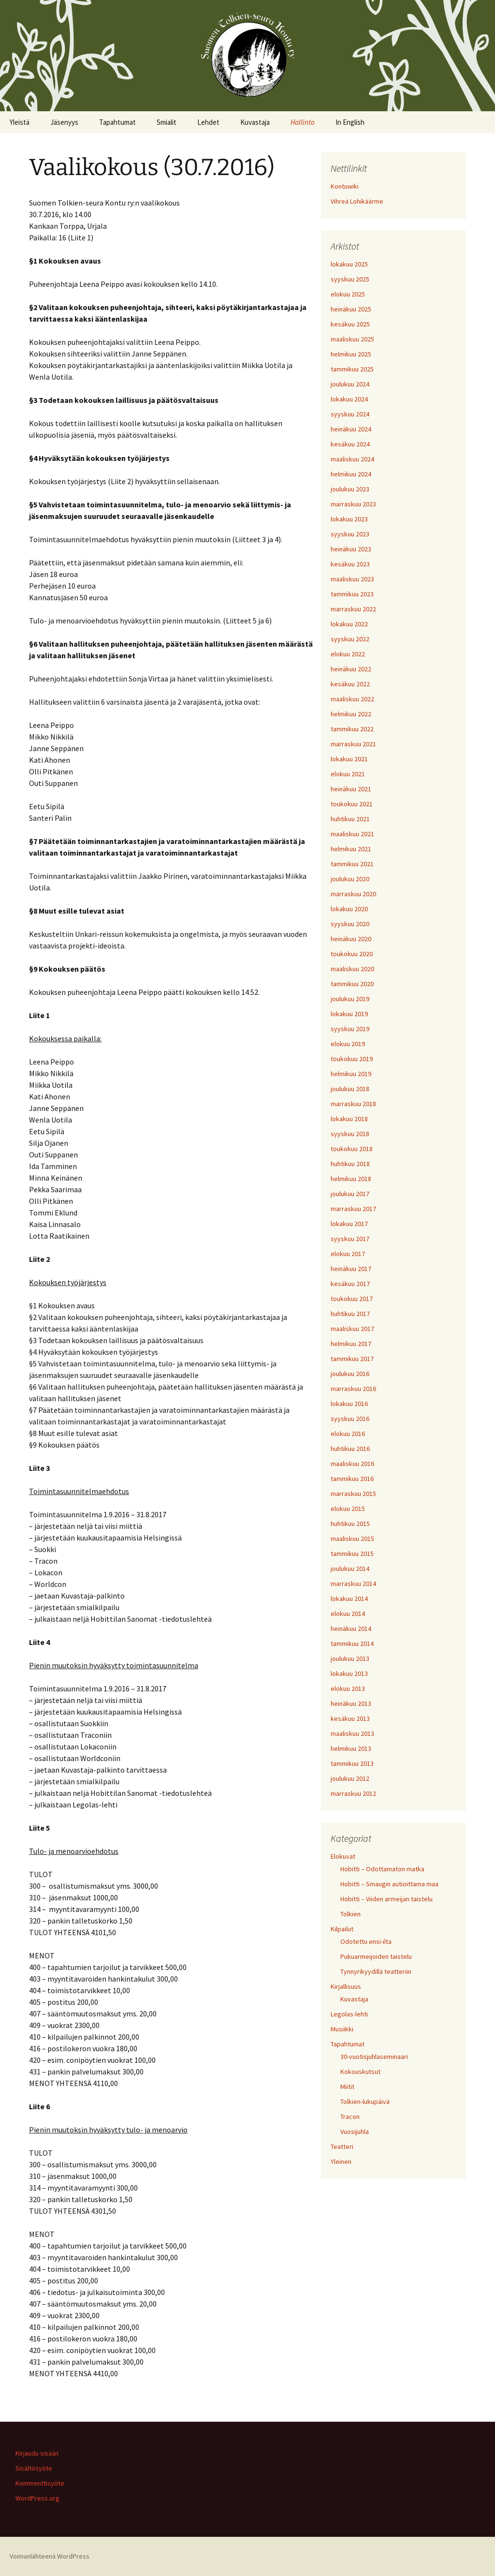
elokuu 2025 (348, 294)
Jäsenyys (64, 122)
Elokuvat (343, 1856)
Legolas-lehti (349, 2014)
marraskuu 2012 (353, 1793)
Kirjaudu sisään (36, 2453)
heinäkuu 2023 (351, 549)
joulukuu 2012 (350, 1778)
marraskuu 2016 (353, 1388)
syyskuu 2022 (350, 639)
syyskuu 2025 (350, 279)
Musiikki (342, 2029)
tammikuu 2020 (352, 983)
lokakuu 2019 (349, 1013)
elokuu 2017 (348, 1253)
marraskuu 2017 (353, 1208)
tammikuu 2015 (352, 1553)
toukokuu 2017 (352, 1298)
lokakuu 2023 (349, 519)
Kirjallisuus (346, 1986)
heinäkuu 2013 (351, 1703)
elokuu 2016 (348, 1433)
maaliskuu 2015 (352, 1538)
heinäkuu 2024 (351, 429)
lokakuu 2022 (349, 624)
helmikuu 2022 (351, 714)
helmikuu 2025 (351, 354)
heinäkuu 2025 (351, 309)
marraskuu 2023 (353, 504)
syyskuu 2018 (350, 1133)
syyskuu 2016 (350, 1418)
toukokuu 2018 (352, 1148)
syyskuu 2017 (350, 1238)
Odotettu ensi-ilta (366, 1941)
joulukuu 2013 (350, 1658)
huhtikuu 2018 (350, 1163)
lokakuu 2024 (349, 399)
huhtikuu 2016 (350, 1448)
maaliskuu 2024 (352, 459)
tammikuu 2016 (352, 1478)
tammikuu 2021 (352, 863)
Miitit (347, 2086)
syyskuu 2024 (350, 414)
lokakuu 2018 (349, 1118)
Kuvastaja (255, 122)
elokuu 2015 (348, 1508)
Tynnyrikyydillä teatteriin (375, 1971)
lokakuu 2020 (349, 908)
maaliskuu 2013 (352, 1733)
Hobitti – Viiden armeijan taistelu (386, 1899)
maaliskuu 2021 (352, 833)
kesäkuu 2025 (350, 324)
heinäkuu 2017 (351, 1268)
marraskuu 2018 (353, 1103)
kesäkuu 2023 (350, 564)
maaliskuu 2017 (352, 1328)
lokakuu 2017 (349, 1223)
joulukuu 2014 (350, 1568)
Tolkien (350, 1914)
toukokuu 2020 (352, 953)
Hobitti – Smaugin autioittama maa (389, 1884)
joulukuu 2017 (350, 1193)
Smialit (166, 122)
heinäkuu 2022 (351, 669)
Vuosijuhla (354, 2131)
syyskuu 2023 (350, 534)
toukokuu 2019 (352, 1058)
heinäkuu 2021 (351, 789)
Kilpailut (342, 1929)
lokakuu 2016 (349, 1403)
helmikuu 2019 (351, 1073)
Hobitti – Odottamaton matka (382, 1869)
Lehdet (208, 122)
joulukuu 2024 (350, 384)
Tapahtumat (117, 122)
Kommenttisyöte (39, 2483)
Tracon (350, 2116)
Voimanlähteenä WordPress (49, 2556)
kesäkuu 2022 (350, 684)
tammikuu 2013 (352, 1763)
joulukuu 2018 (350, 1088)
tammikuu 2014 (352, 1643)
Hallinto (303, 122)
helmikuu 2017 (351, 1343)
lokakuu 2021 (349, 759)
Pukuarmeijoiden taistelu (376, 1956)
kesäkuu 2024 (350, 444)
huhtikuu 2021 (350, 818)
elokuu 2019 (348, 1043)
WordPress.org (37, 2498)
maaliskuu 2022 (352, 699)
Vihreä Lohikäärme (357, 201)
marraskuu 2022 (353, 609)
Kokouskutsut (360, 2071)
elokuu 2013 (348, 1688)
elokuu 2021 (348, 774)
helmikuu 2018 (351, 1178)
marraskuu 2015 (353, 1493)
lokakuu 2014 (349, 1598)
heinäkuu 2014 (351, 1628)
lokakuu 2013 (349, 1673)
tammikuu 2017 (352, 1358)
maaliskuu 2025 (352, 339)
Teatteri (342, 2146)
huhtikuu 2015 (350, 1523)
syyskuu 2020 (350, 923)
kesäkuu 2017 (350, 1283)
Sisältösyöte (33, 2468)
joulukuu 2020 (350, 878)
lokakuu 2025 (349, 264)
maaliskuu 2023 (352, 579)
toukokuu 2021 (352, 803)
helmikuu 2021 (351, 848)
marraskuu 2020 (353, 893)
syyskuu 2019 (350, 1028)
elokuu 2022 (348, 654)
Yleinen (341, 2161)
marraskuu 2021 (353, 744)
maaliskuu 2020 (352, 968)
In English (349, 122)
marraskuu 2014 (353, 1583)
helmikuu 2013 (351, 1748)
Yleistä (19, 122)
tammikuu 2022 (352, 729)
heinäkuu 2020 (351, 938)
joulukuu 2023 (350, 489)
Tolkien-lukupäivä (365, 2101)
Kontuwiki (345, 186)
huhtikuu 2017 (350, 1313)
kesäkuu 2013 (350, 1718)
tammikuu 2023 (352, 594)
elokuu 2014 (348, 1613)
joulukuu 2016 (350, 1373)
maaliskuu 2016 (352, 1463)
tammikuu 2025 (352, 369)
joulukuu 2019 (350, 998)
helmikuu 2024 (351, 474)
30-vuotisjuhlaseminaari (374, 2056)
